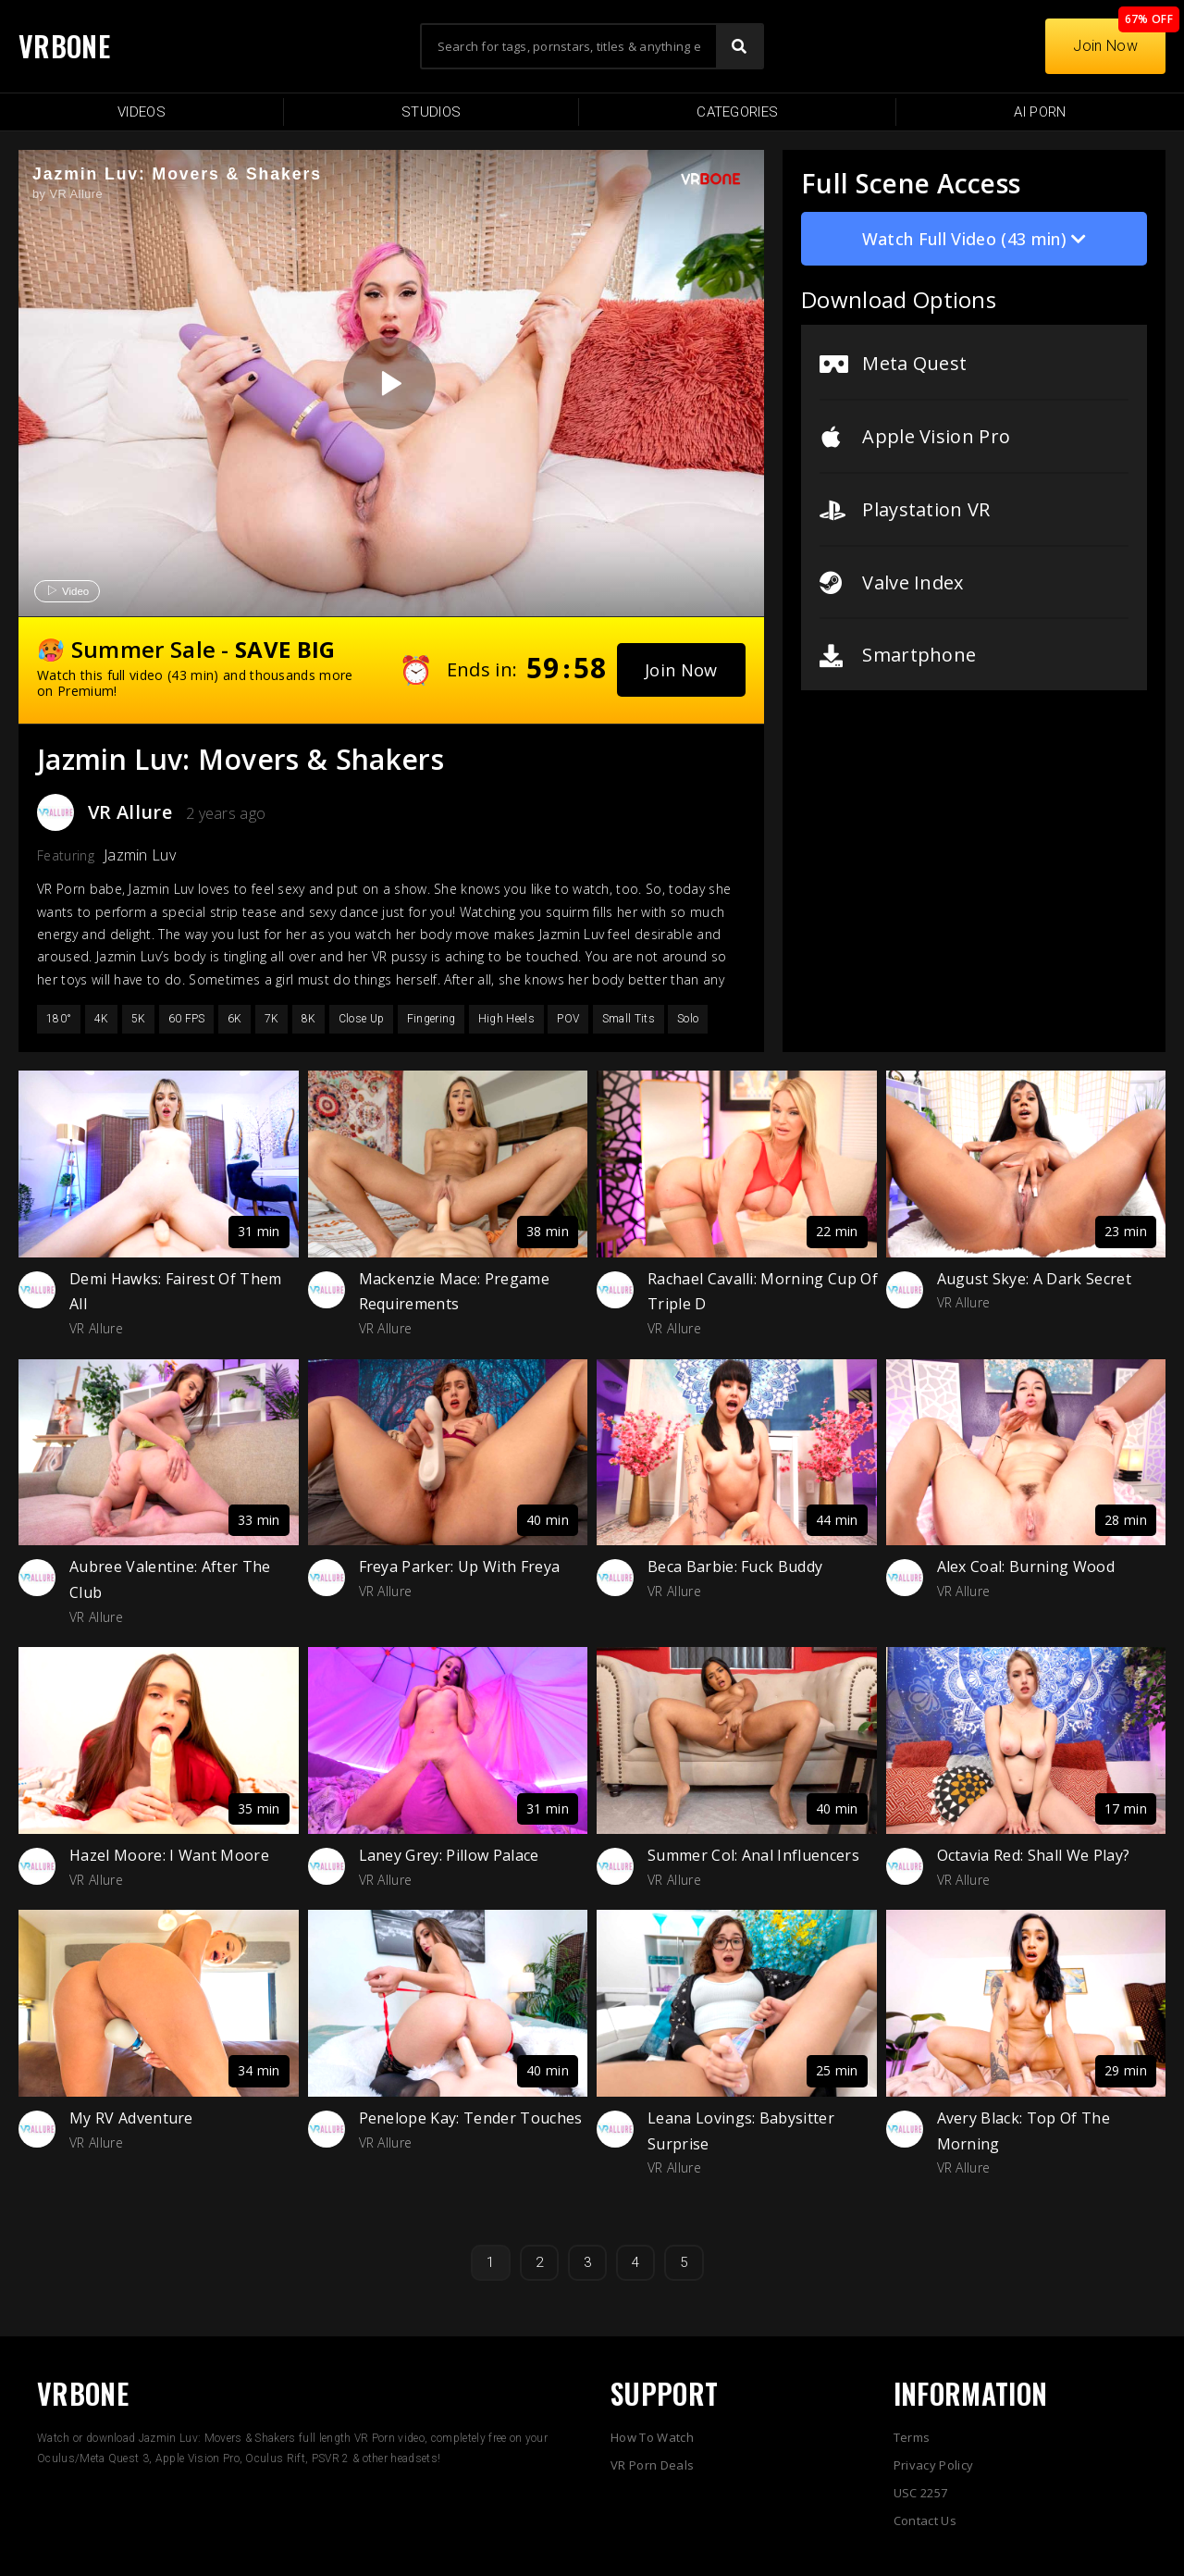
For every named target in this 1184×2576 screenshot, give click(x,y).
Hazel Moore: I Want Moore (169, 1855)
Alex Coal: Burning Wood (1026, 1566)
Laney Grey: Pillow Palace (449, 1855)
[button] (681, 670)
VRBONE (64, 46)
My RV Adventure (131, 2118)
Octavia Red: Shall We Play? (1033, 1855)
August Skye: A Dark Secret (1034, 1279)
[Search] (739, 46)
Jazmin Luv (140, 855)
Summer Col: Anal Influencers (753, 1855)
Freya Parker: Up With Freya (460, 1566)
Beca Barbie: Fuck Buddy (735, 1566)
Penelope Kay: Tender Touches (471, 2118)
